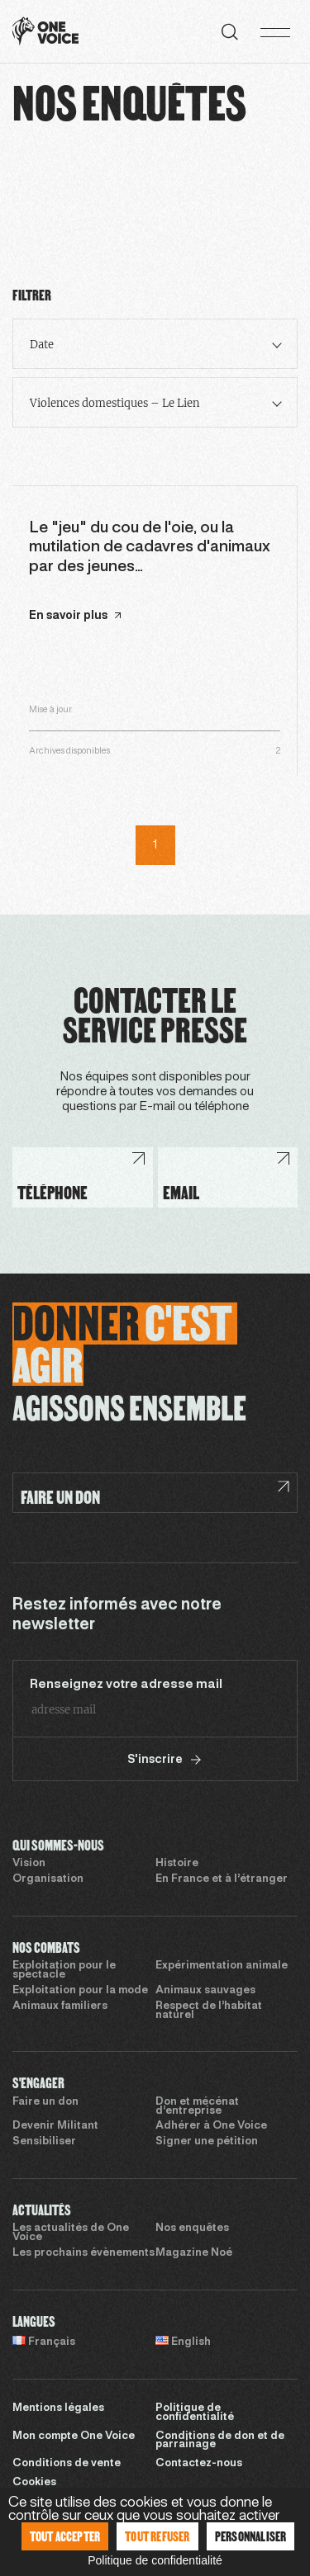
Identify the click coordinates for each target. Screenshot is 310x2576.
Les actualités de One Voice (70, 2233)
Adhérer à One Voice (211, 2126)
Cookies (34, 2483)
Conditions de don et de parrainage (219, 2441)
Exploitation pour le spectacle (64, 1970)
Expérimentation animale (221, 1966)
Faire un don (45, 2102)
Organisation (47, 1879)
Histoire (176, 1864)
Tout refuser (157, 2535)
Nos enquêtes (192, 2228)
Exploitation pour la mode (80, 1991)
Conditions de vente (66, 2464)
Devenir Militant (55, 2126)
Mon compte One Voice (73, 2436)
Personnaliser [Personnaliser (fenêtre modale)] (251, 2535)
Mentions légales (58, 2408)
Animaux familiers (59, 2006)
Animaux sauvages (205, 1991)
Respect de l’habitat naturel (208, 2011)
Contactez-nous (198, 2464)
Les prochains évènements (83, 2253)
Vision (28, 1864)
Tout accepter (65, 2535)
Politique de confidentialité (194, 2412)
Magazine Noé (193, 2253)
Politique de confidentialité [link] (155, 2560)
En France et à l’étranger (221, 1879)
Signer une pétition (206, 2142)
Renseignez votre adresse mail (126, 1684)
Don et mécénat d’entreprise (197, 2106)
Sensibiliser (44, 2142)
